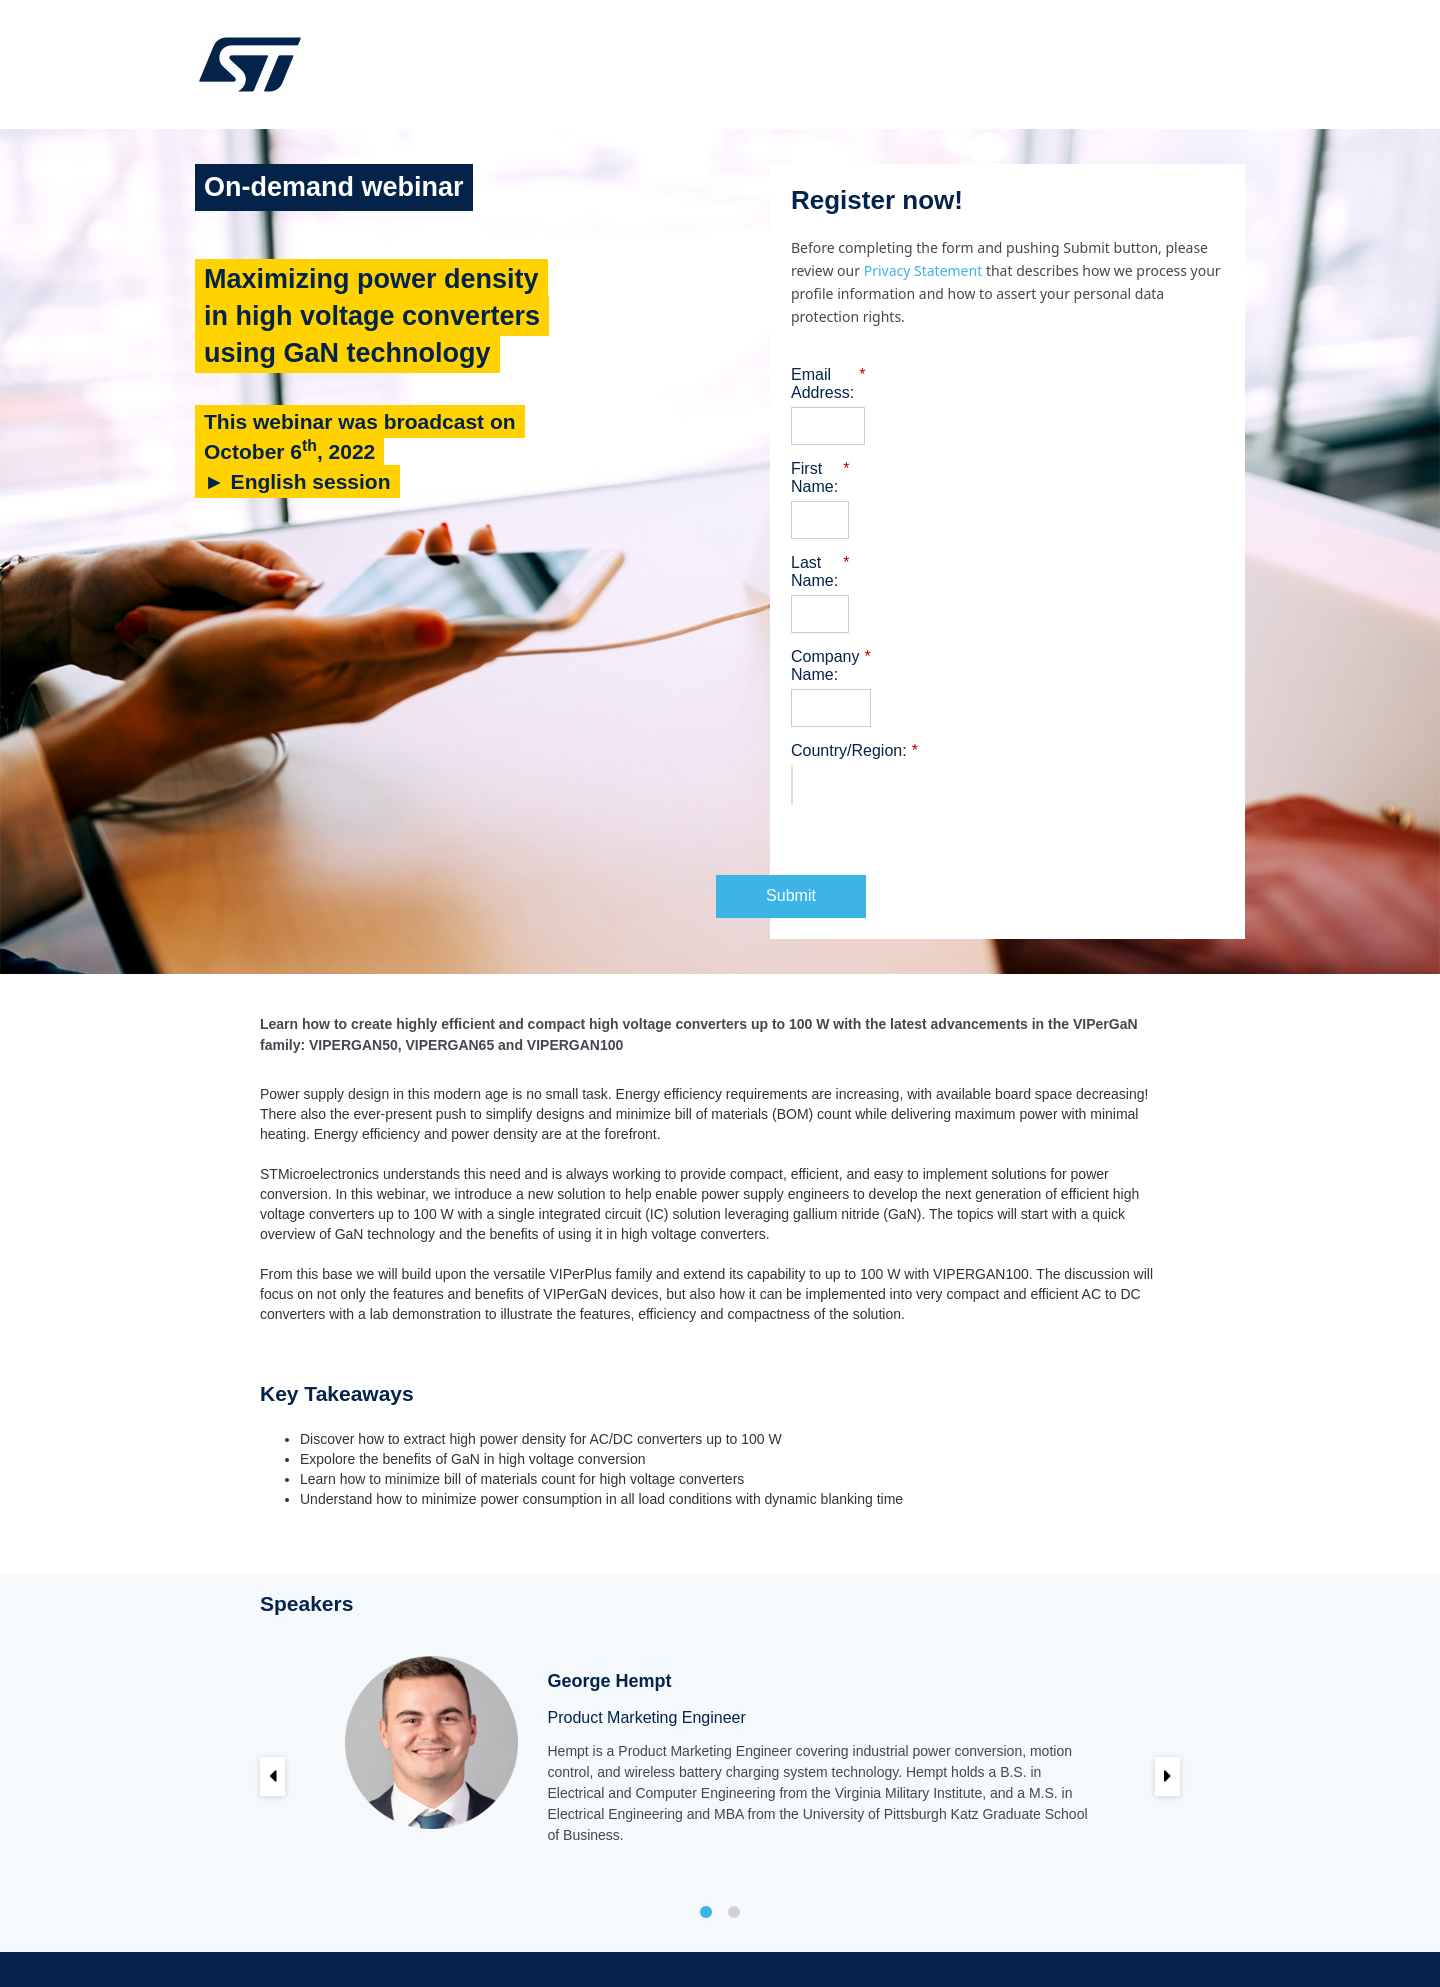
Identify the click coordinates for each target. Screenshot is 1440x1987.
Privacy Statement (925, 270)
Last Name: (837, 527)
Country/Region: (854, 679)
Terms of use (693, 1933)
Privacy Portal (1015, 1933)
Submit (1008, 823)
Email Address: (850, 375)
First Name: (838, 451)
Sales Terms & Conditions (814, 1933)
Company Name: (856, 603)
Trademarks (931, 1933)
